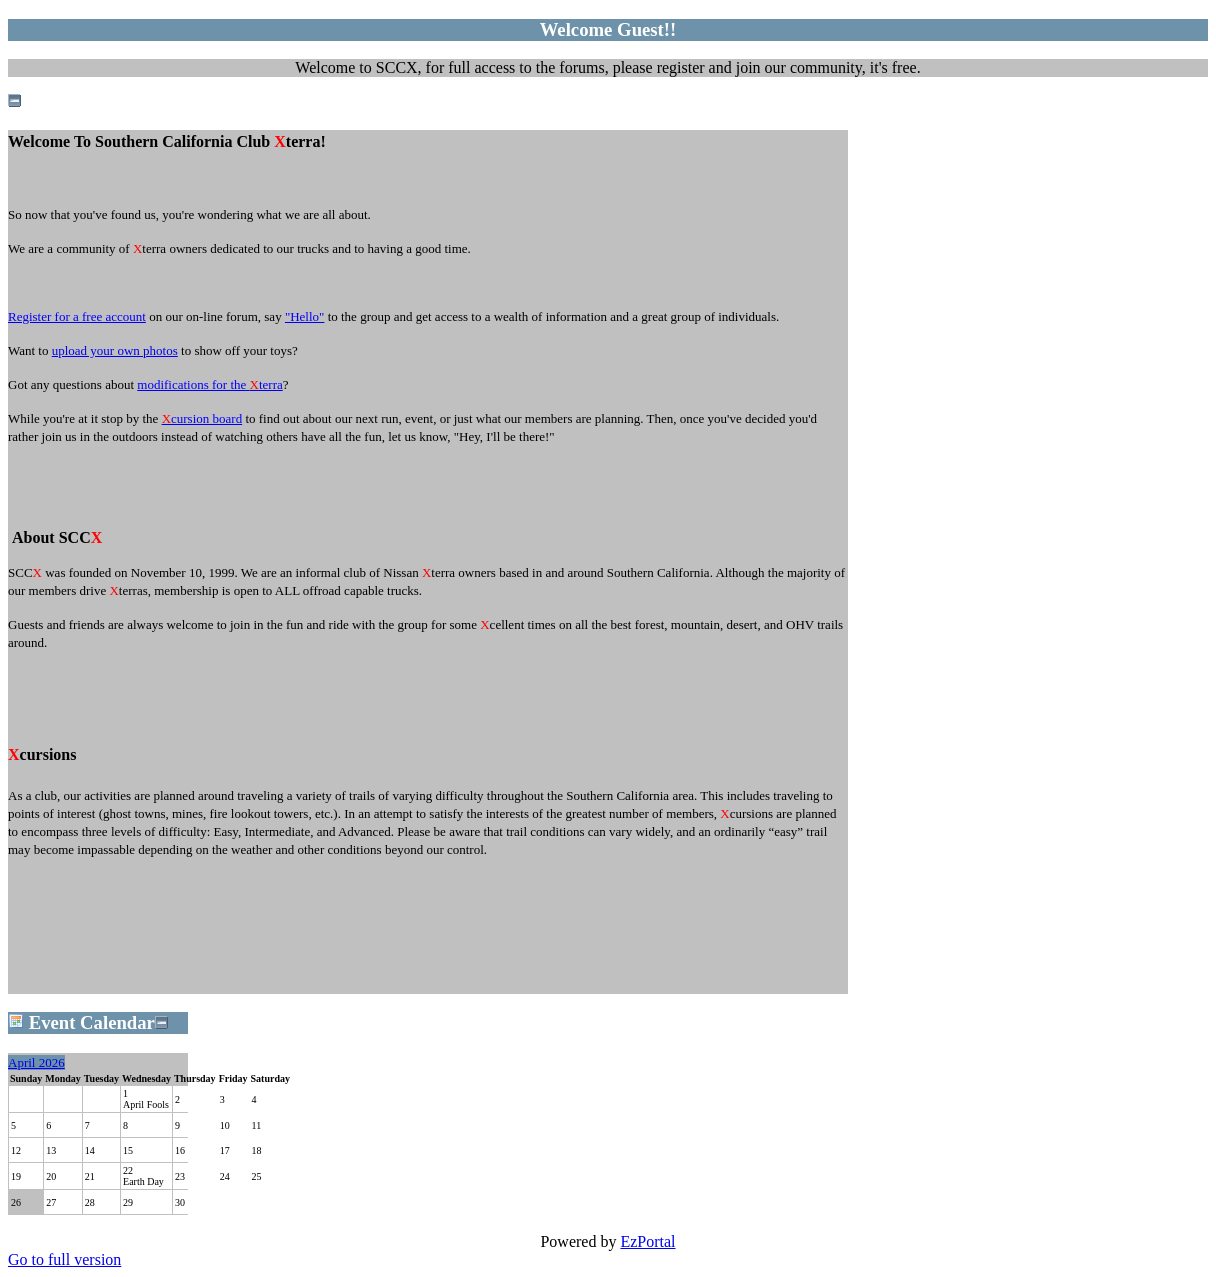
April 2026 (36, 1062)
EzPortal (647, 1241)
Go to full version (64, 1259)
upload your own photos (115, 350)
